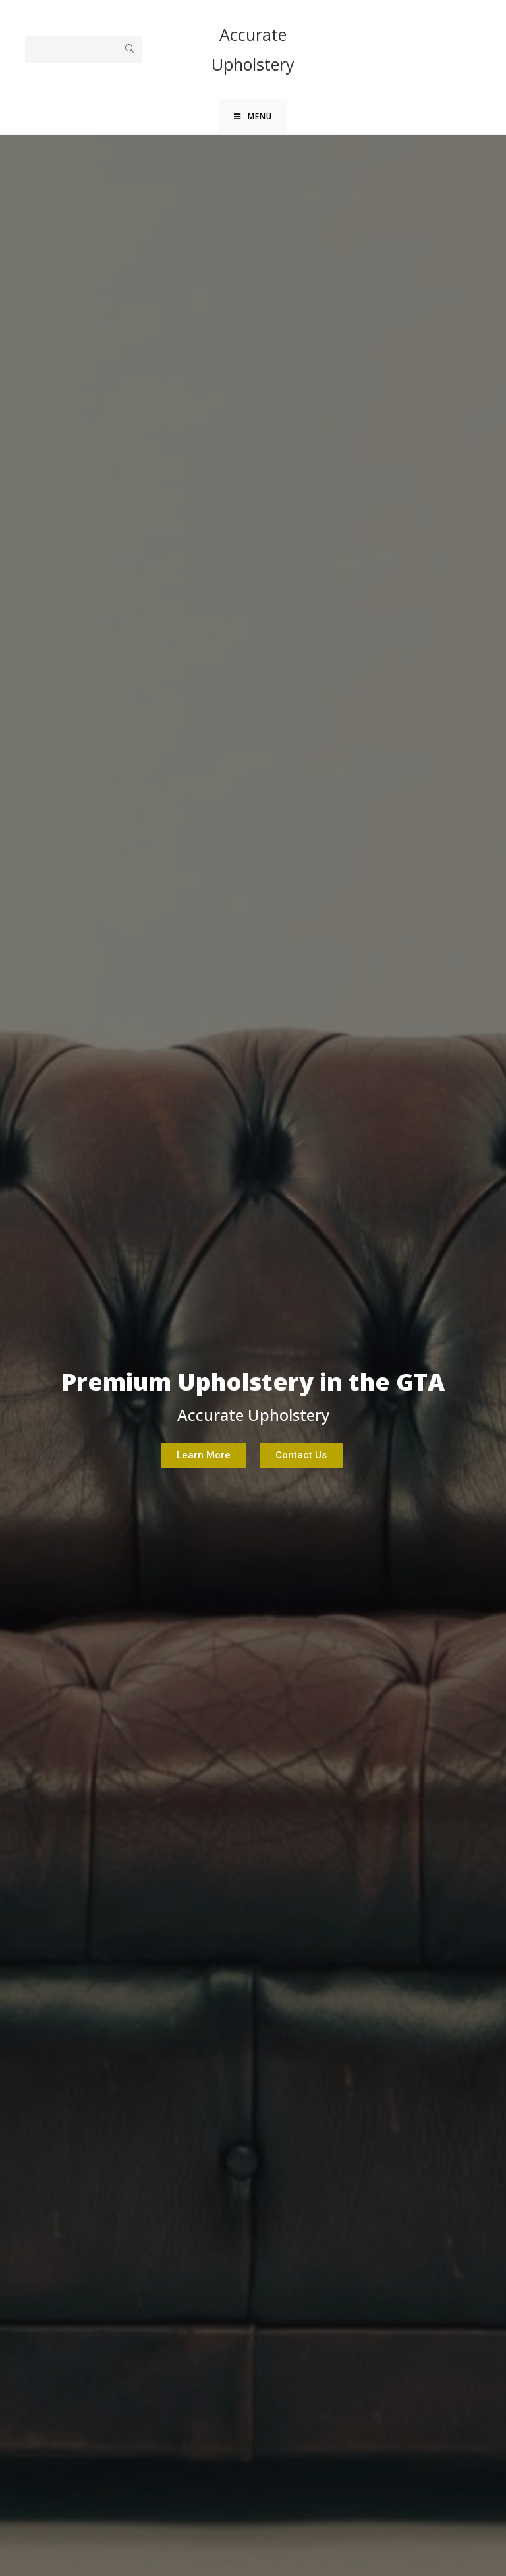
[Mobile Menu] (253, 118)
